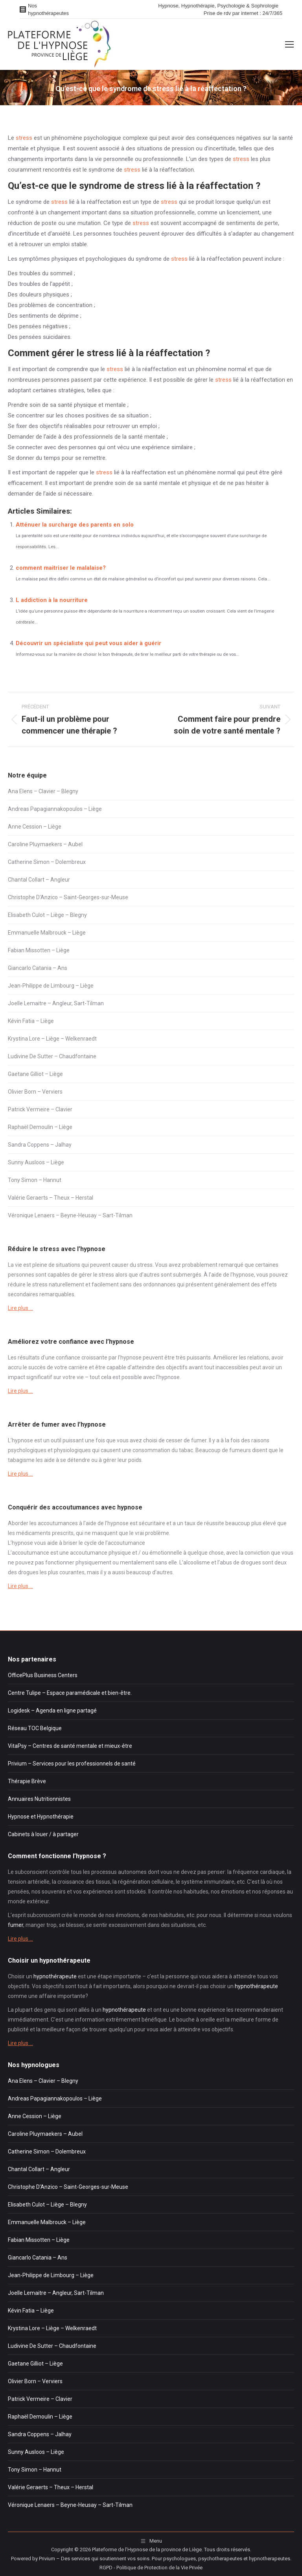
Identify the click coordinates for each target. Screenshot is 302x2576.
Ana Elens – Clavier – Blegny (43, 791)
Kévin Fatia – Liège (31, 1021)
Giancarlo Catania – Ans (37, 968)
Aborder (18, 1523)
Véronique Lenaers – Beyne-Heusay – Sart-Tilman (70, 1215)
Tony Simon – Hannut (34, 1180)
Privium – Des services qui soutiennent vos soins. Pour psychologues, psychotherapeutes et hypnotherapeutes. (165, 2558)
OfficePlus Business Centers (42, 1675)
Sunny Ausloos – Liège (36, 1162)
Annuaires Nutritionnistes (39, 1799)
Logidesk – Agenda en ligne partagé (52, 1710)
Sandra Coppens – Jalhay (40, 1145)
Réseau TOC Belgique (35, 1728)
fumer (198, 1440)
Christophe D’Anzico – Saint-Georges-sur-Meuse (68, 897)
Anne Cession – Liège (34, 826)
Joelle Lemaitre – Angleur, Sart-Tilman (56, 1003)
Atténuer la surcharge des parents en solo (75, 524)
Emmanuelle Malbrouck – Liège (47, 932)
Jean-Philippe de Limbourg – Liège (51, 985)
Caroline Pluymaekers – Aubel (45, 844)
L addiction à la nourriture (52, 600)
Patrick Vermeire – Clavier (40, 1109)
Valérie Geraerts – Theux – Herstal (50, 1198)
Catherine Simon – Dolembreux (47, 862)
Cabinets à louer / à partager (43, 1834)
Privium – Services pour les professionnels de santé (72, 1763)
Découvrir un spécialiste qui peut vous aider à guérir (88, 643)
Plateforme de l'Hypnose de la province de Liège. (147, 2549)
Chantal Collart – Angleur (39, 879)
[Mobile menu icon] (289, 44)
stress (24, 137)
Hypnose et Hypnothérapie (41, 1816)
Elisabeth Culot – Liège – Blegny (47, 915)
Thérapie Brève (27, 1781)
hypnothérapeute (55, 1976)
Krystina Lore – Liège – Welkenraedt (52, 1039)
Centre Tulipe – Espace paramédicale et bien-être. (70, 1693)
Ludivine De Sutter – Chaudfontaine (52, 1056)
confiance (68, 1357)
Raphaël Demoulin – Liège (40, 1127)
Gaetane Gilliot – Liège (35, 1074)
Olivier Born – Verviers (35, 1092)
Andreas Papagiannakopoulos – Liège (55, 809)
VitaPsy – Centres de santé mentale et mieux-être (70, 1746)
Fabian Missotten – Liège (39, 950)
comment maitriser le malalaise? (61, 567)
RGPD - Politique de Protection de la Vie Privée (151, 2568)
